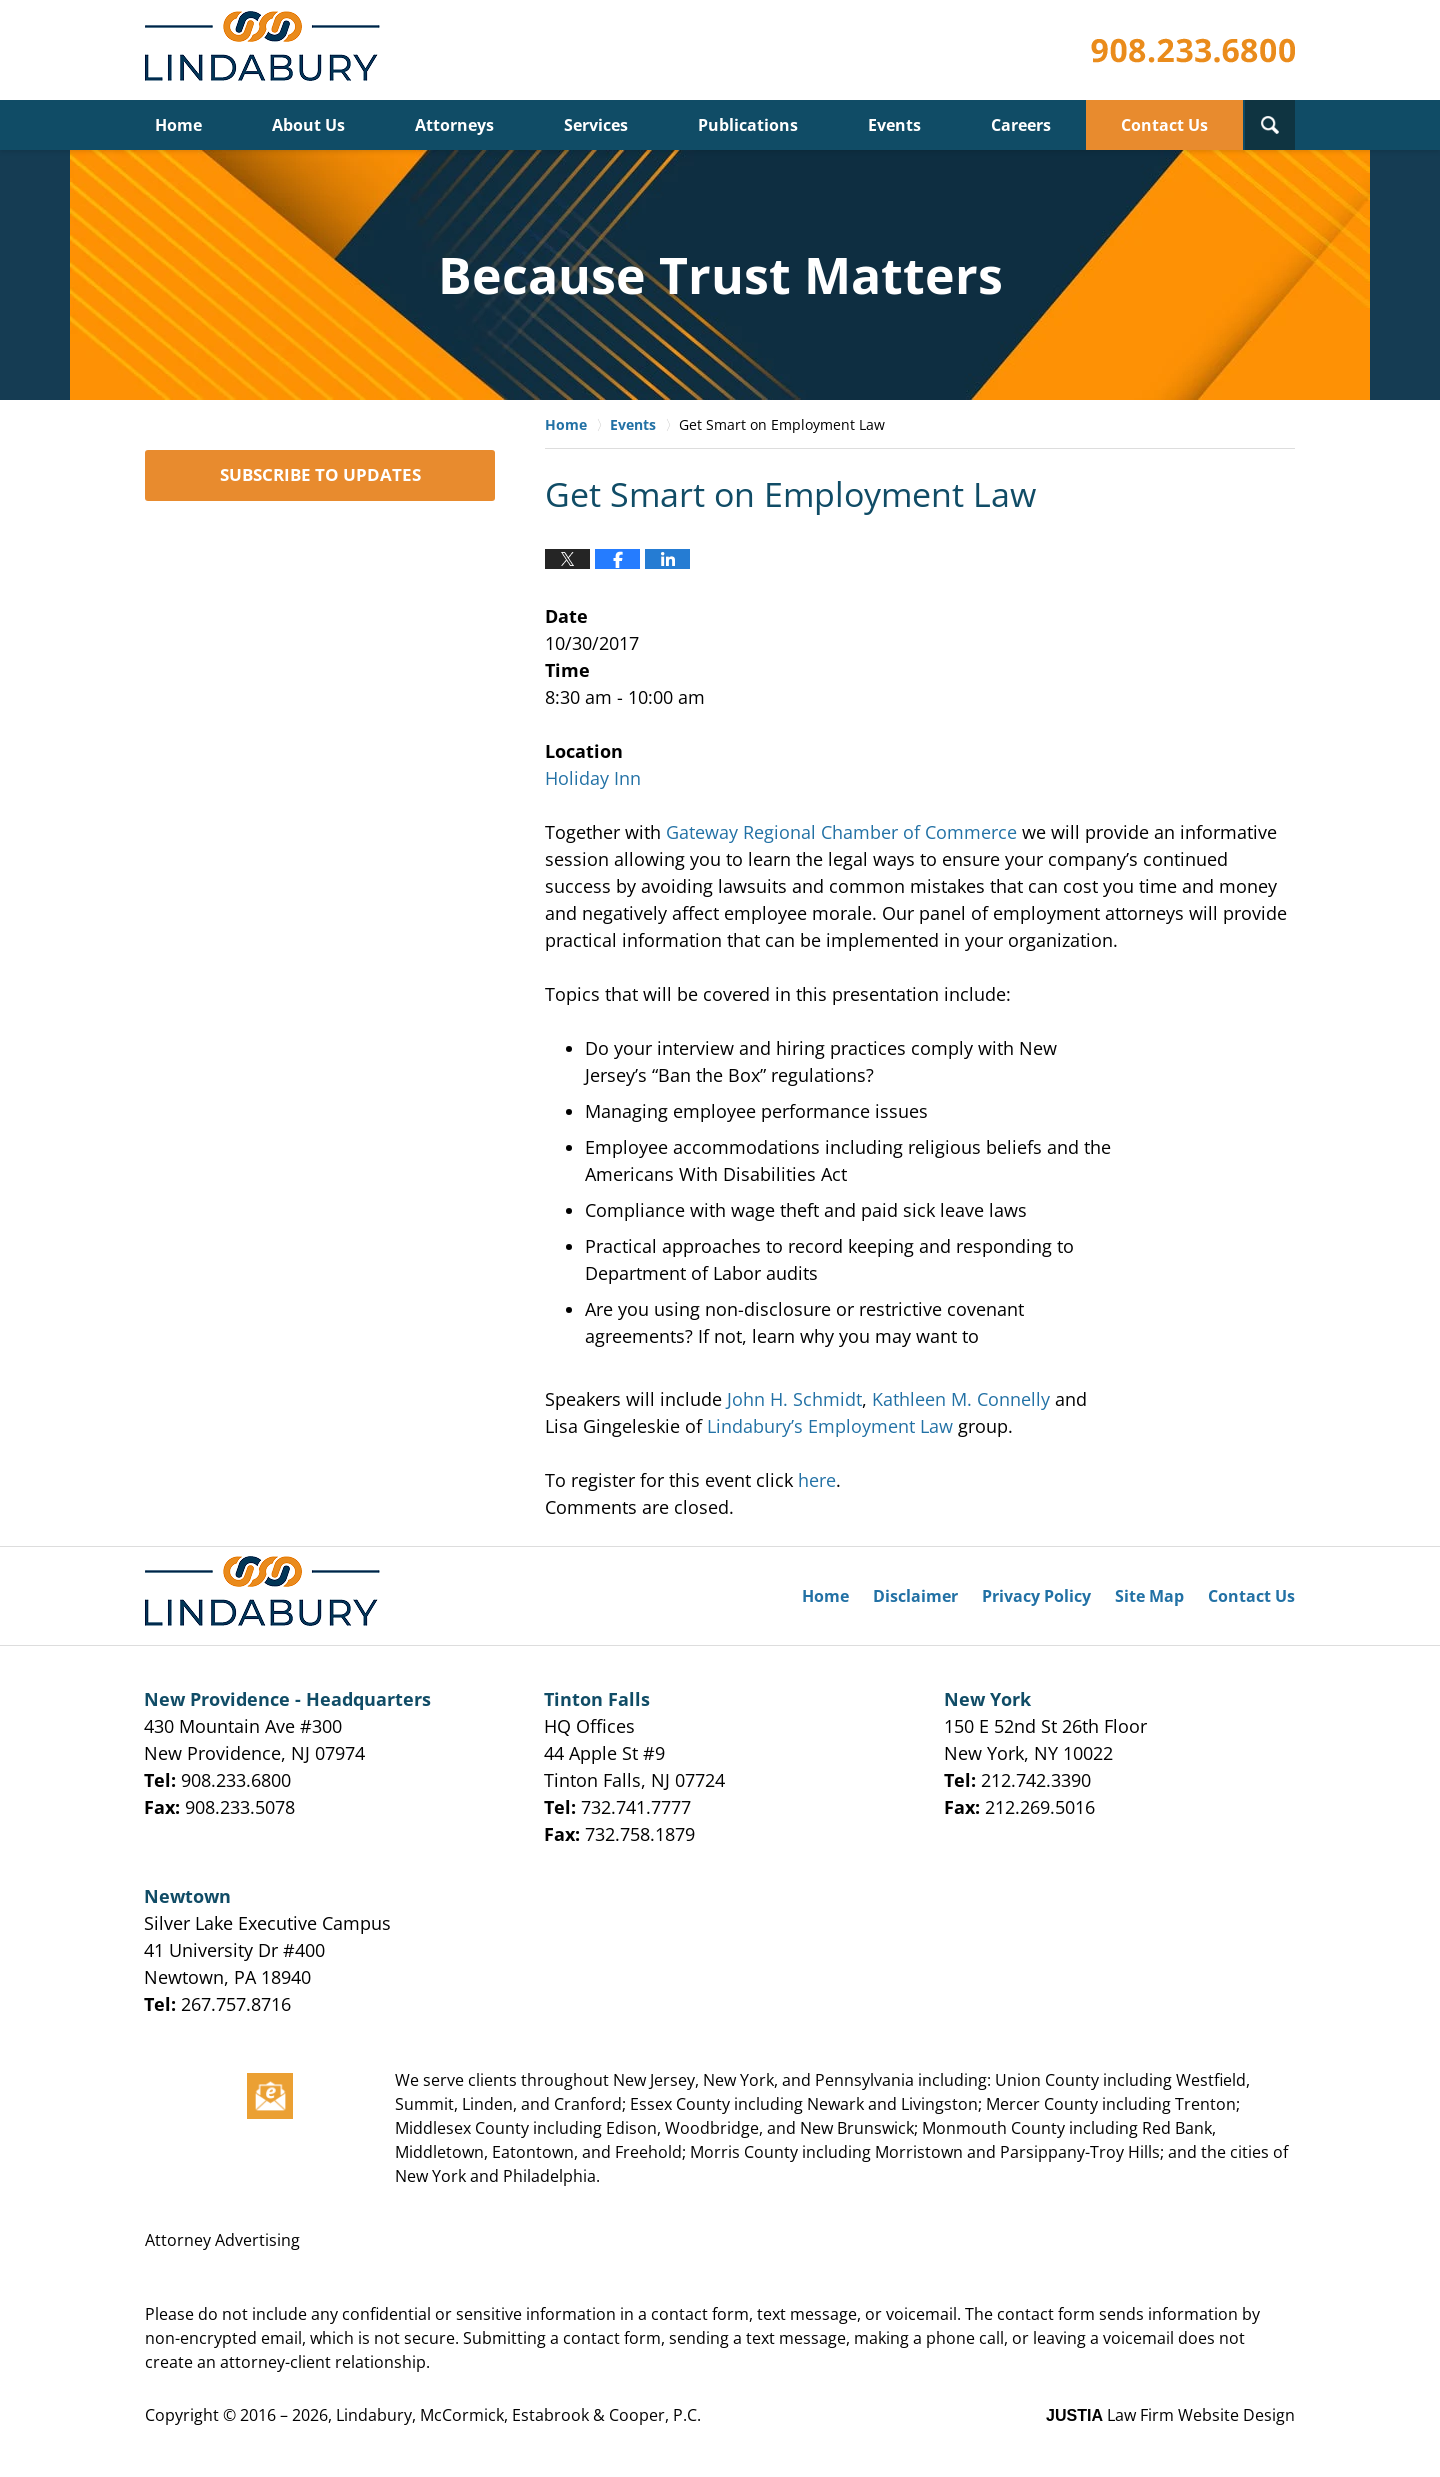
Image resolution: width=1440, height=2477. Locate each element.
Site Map (1149, 1596)
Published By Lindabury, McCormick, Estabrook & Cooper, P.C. (1193, 50)
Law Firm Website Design (1170, 2415)
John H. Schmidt (794, 1399)
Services (596, 125)
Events (894, 125)
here (817, 1480)
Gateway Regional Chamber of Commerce (841, 832)
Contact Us (1164, 125)
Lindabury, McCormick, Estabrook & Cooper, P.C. (518, 2415)
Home (178, 125)
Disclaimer (915, 1596)
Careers (1021, 125)
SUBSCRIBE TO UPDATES (320, 474)
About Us (308, 125)
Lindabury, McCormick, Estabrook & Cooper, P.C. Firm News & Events (266, 50)
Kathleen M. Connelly (961, 1399)
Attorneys (454, 125)
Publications (748, 125)
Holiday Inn (593, 778)
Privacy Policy (1036, 1596)
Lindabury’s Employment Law (830, 1426)
